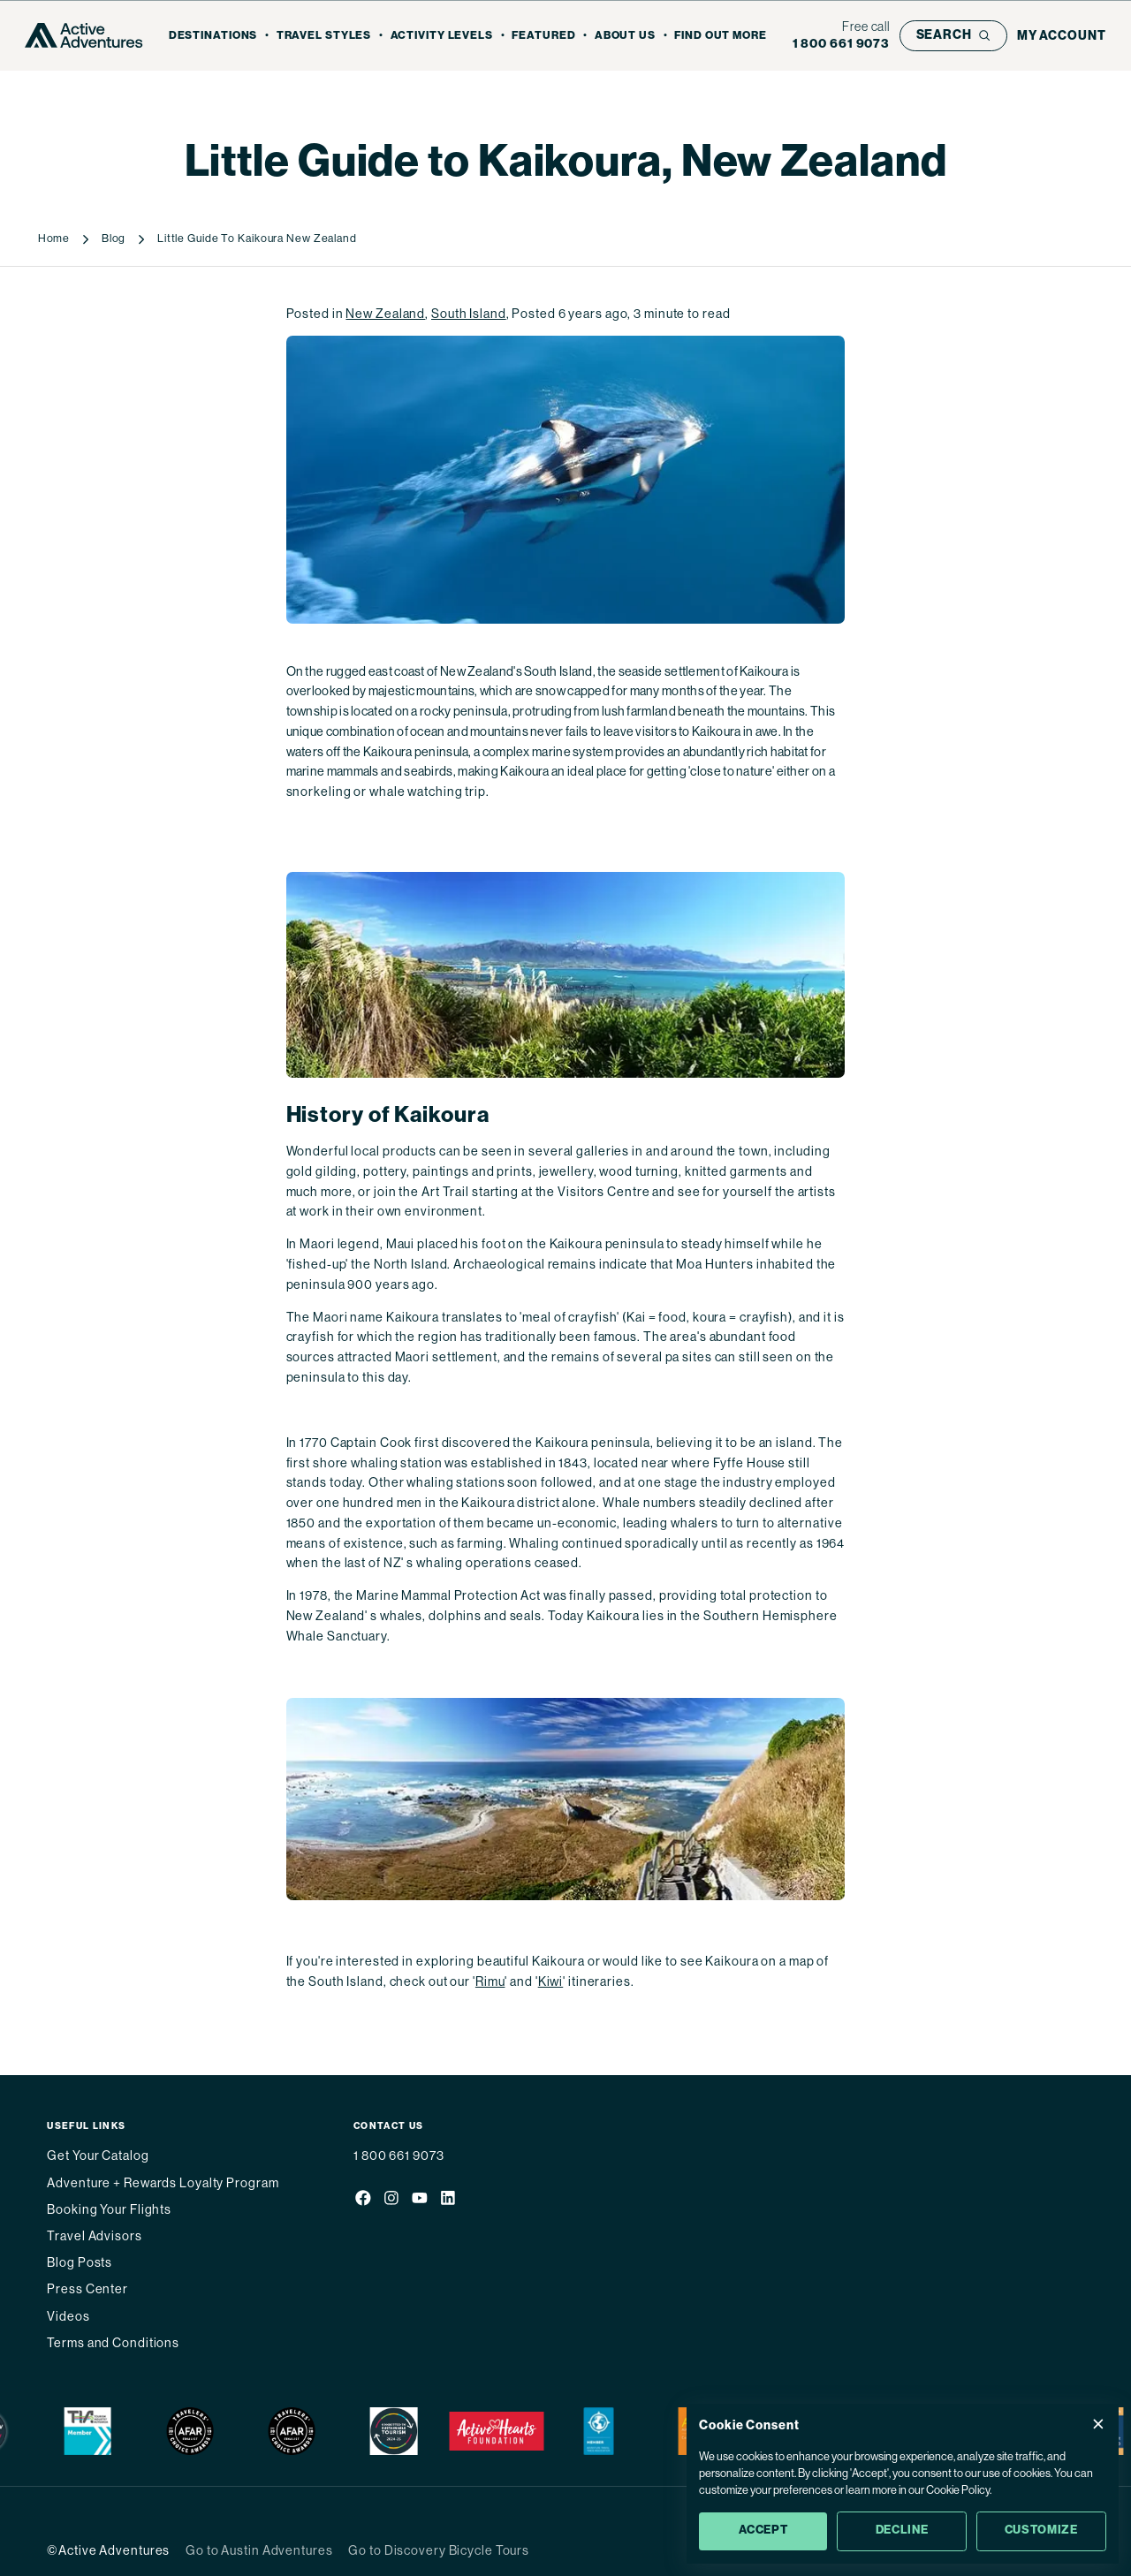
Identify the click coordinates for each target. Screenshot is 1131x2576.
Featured (543, 35)
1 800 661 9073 (398, 2155)
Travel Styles (324, 35)
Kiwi (551, 1981)
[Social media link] (362, 2200)
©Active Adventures (108, 2550)
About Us (625, 35)
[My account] (1061, 36)
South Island (468, 314)
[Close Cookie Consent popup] (1098, 2424)
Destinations (213, 35)
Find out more (720, 35)
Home (54, 238)
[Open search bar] (953, 36)
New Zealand (385, 314)
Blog (114, 238)
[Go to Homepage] (83, 35)
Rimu (490, 1981)
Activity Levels (442, 35)
